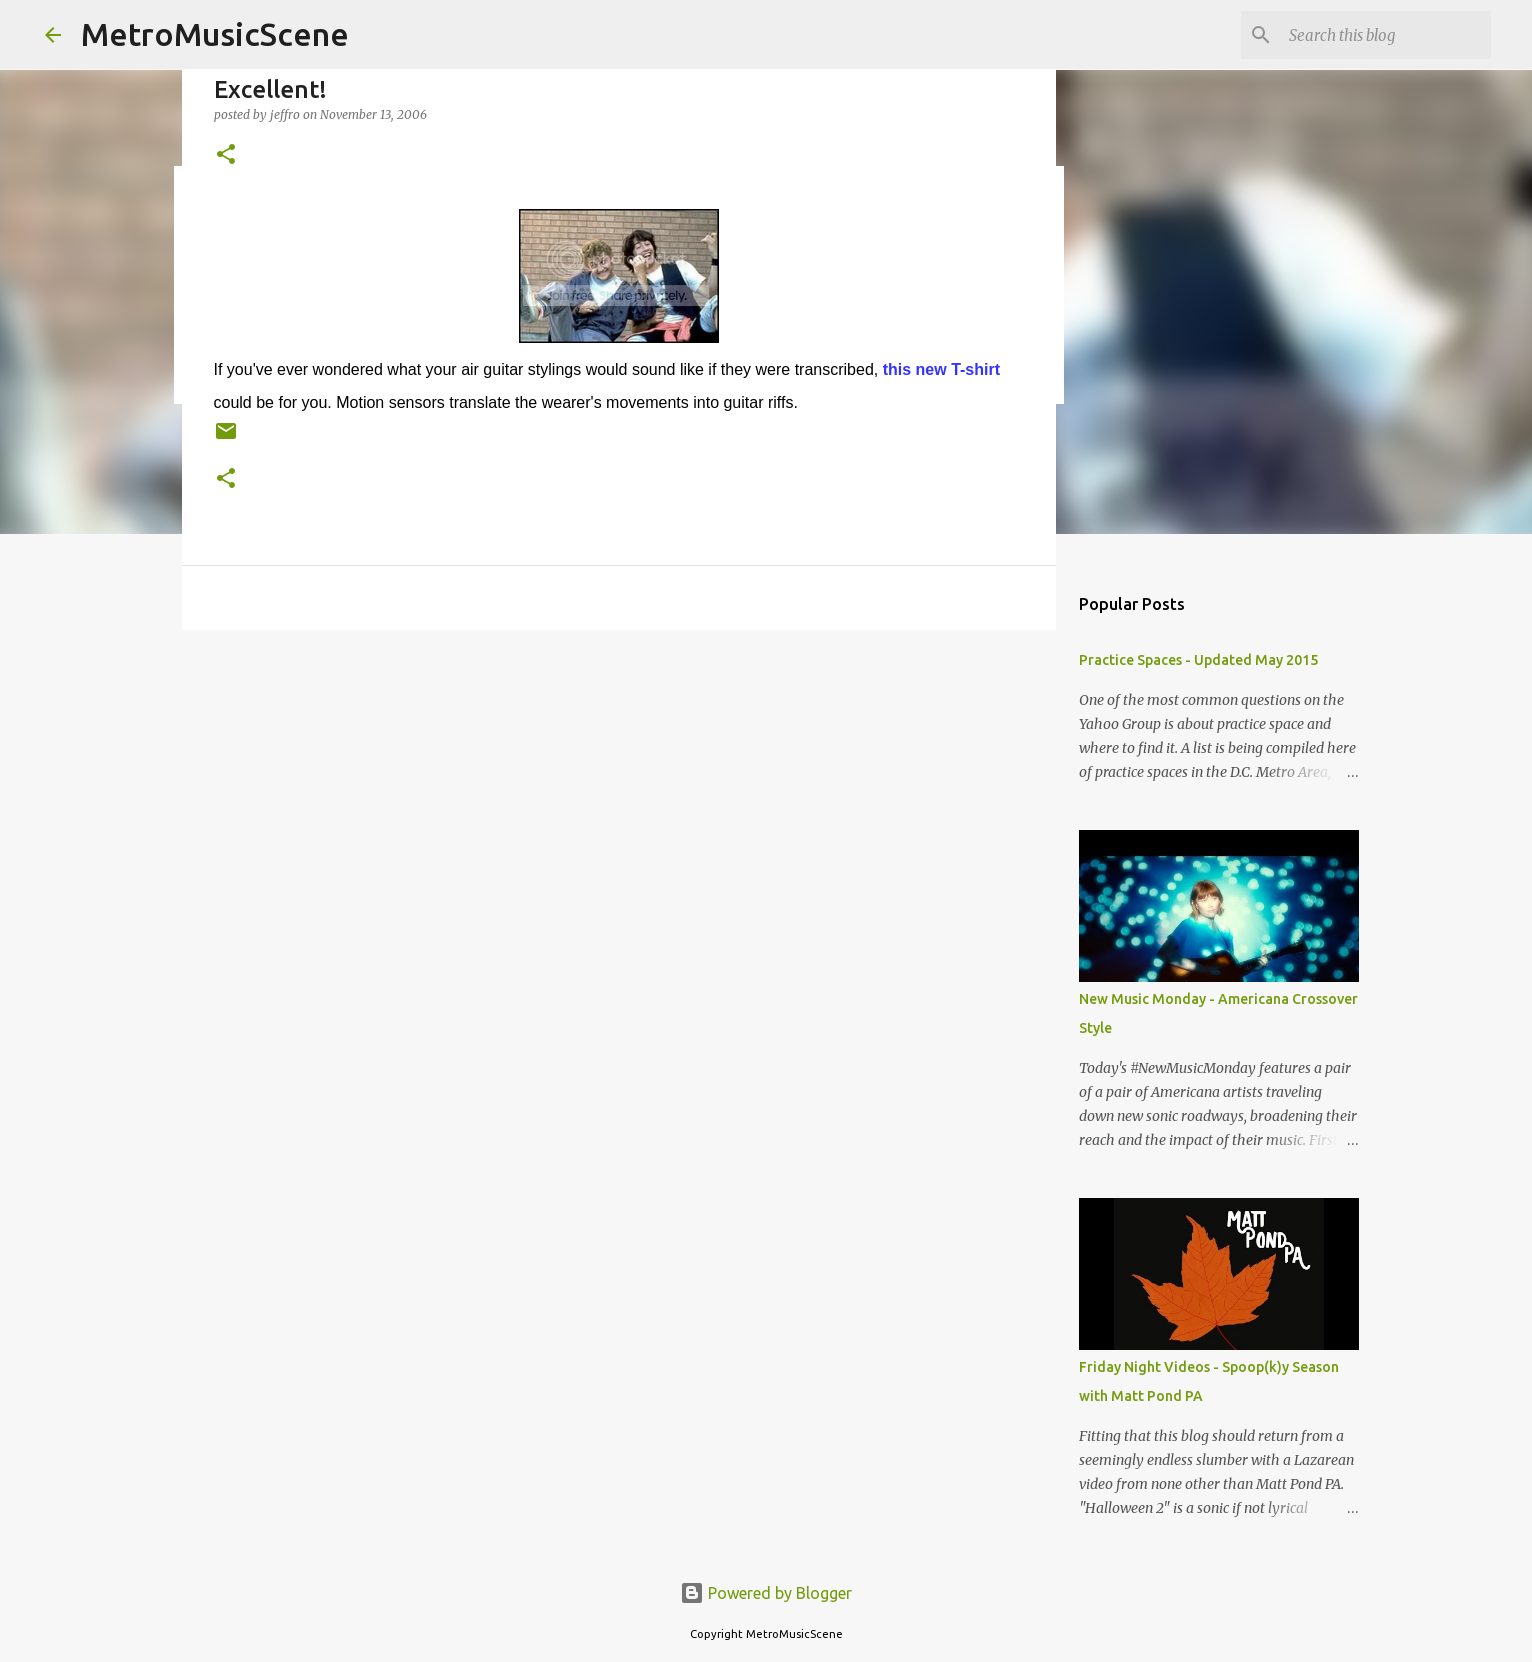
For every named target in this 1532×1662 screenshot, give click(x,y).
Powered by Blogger (766, 1593)
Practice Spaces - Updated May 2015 (1198, 660)
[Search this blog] (1386, 35)
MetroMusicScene (215, 34)
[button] (226, 155)
